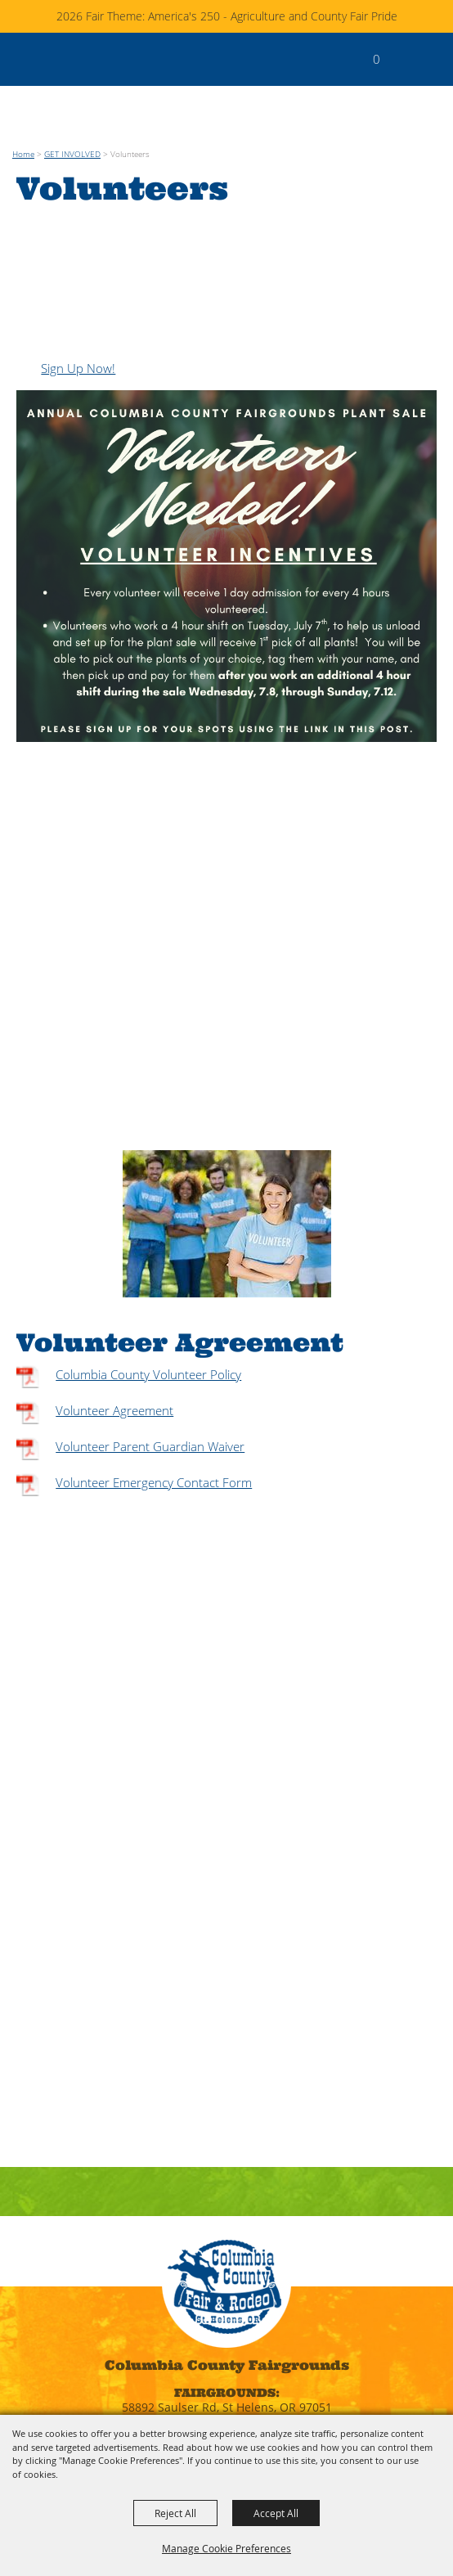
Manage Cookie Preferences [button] (226, 2548)
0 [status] (376, 59)
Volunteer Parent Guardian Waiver (150, 1340)
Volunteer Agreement (114, 1304)
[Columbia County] (29, 59)
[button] (403, 67)
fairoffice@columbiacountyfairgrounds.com (226, 2379)
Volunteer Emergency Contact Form (154, 1376)
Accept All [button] (275, 2513)
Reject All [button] (175, 2513)
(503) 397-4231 (227, 2338)
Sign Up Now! (78, 262)
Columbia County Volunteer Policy (148, 1268)
